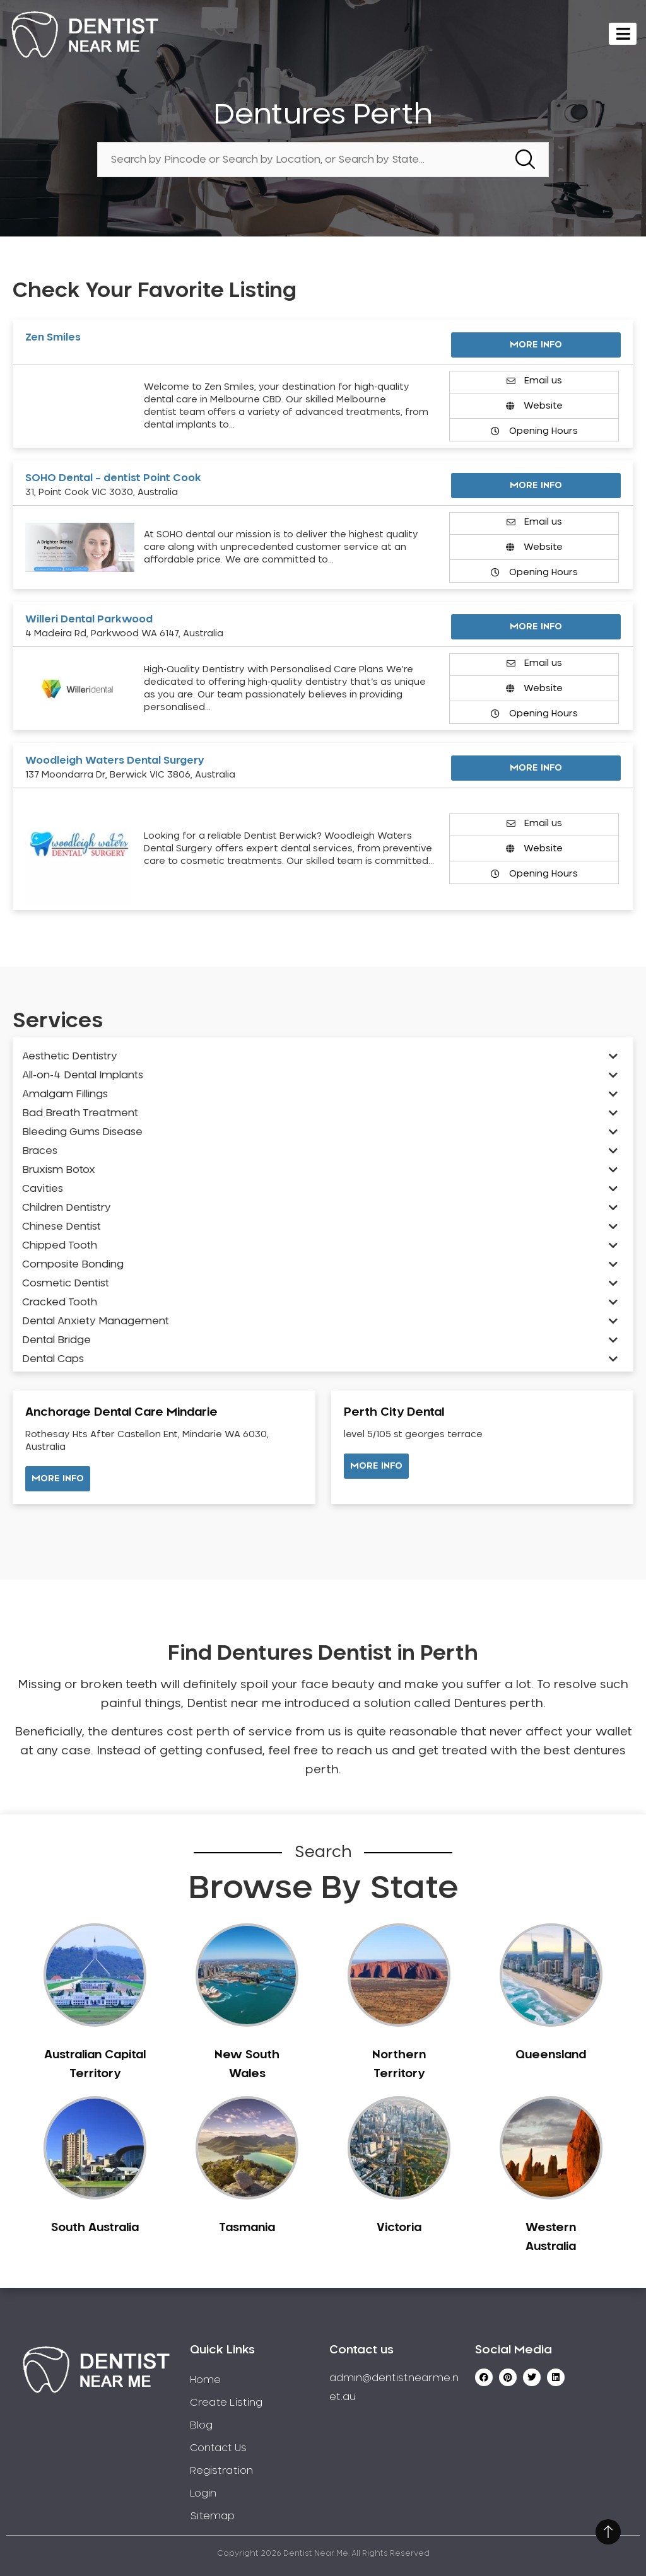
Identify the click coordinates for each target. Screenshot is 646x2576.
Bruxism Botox (58, 1170)
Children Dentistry (66, 1208)
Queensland (550, 2055)
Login (203, 2493)
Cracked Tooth (59, 1302)
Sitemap (212, 2516)
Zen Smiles (53, 337)
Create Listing (226, 2403)
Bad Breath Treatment (80, 1113)
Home (205, 2380)
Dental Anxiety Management (95, 1321)
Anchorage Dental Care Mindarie (121, 1412)
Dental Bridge (56, 1340)
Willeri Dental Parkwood (89, 619)
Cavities (42, 1189)
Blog (201, 2425)
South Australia (95, 2228)
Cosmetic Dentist (65, 1283)
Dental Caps (53, 1359)
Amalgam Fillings (65, 1094)
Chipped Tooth (59, 1245)
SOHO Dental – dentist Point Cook (113, 478)
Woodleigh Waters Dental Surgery (114, 760)
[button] (57, 1478)
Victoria (399, 2228)
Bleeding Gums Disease (82, 1132)
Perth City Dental (394, 1412)
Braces (39, 1151)
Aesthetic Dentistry (69, 1056)
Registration (221, 2471)
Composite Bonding (73, 1264)
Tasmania (247, 2228)
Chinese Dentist (61, 1226)
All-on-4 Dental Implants (82, 1075)
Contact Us (218, 2448)
